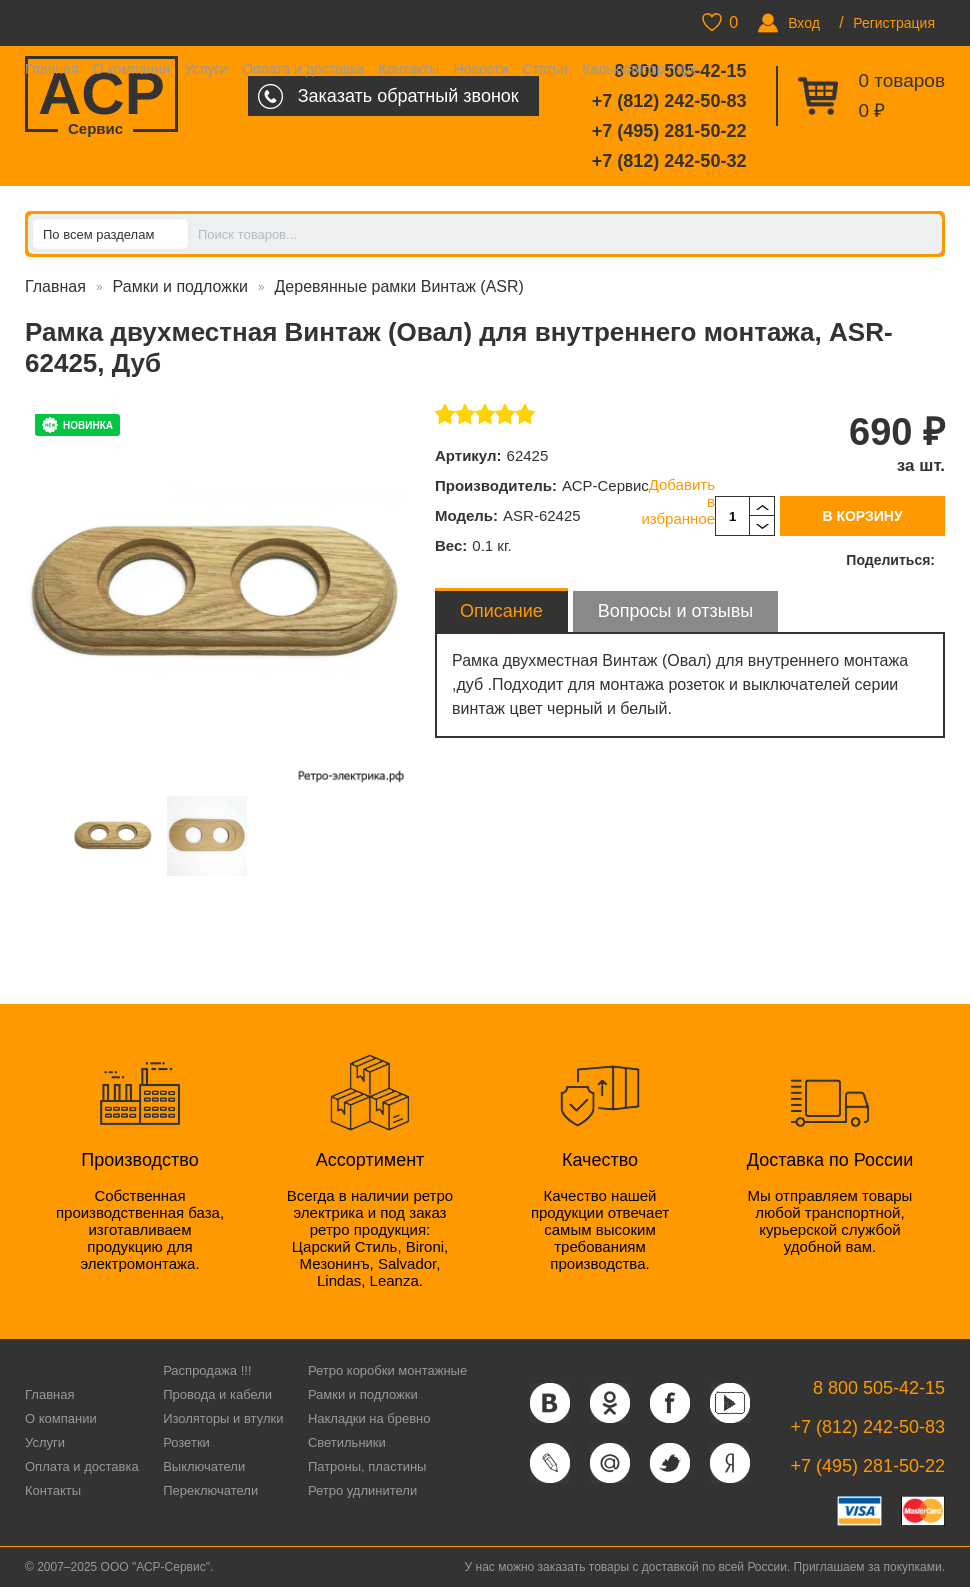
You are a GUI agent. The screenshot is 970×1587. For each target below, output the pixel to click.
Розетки (186, 1442)
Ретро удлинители (362, 1490)
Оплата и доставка (303, 69)
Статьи (544, 69)
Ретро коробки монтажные (387, 1370)
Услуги (205, 69)
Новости (481, 69)
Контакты (409, 69)
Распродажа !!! (207, 1370)
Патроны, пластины (367, 1466)
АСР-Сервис (605, 485)
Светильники (347, 1442)
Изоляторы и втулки (223, 1418)
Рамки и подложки (180, 286)
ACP (101, 96)
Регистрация (894, 23)
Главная (51, 69)
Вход (804, 23)
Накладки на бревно (369, 1418)
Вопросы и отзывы (675, 611)
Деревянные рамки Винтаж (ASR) (399, 286)
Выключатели (204, 1466)
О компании (131, 69)
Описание (501, 611)
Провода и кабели (217, 1394)
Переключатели (210, 1490)
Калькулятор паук (639, 69)
